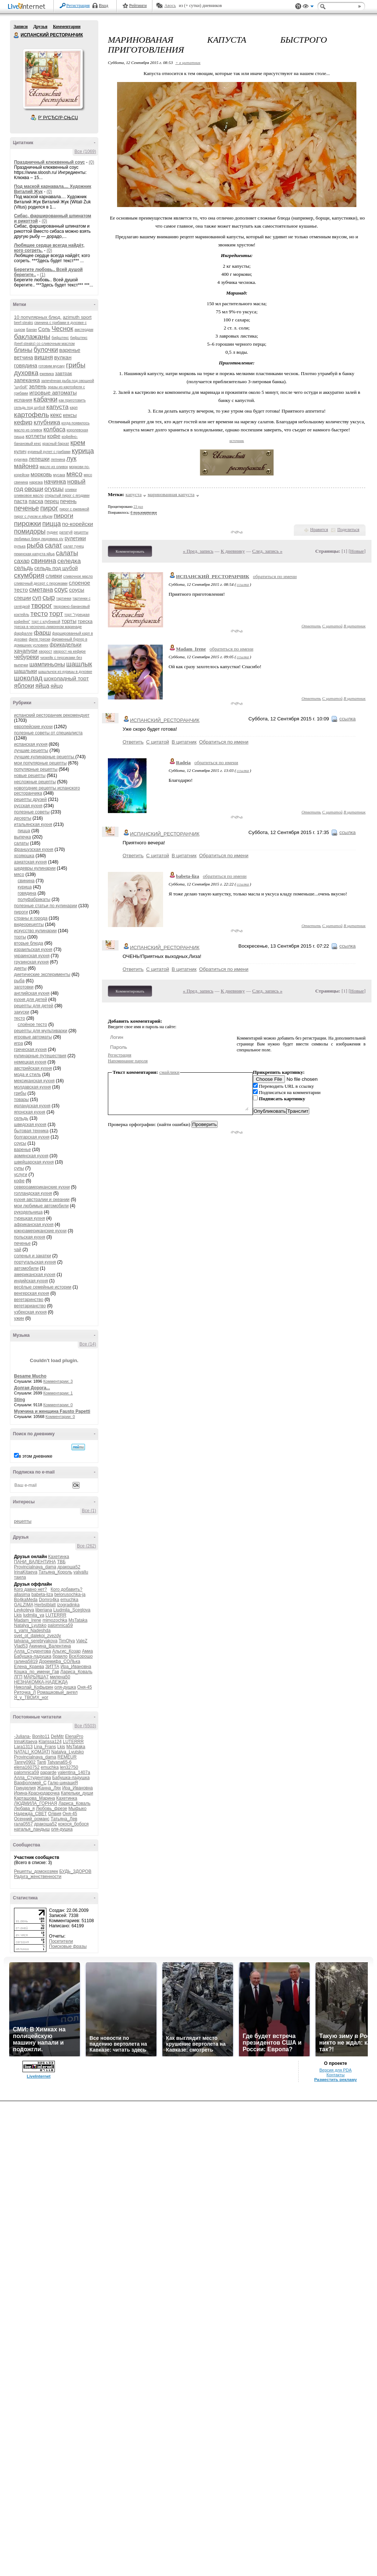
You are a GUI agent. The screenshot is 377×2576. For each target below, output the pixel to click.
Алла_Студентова (32, 1651)
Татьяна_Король (55, 1572)
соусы (76, 590)
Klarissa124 (50, 1741)
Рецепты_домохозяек (36, 1871)
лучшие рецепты (31, 750)
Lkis (18, 1615)
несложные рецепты (35, 781)
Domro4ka (49, 1599)
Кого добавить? (66, 1589)
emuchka (69, 1599)
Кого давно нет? (30, 1589)
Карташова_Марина (34, 1798)
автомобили (26, 1268)
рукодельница (28, 1212)
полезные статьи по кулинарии (45, 905)
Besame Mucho (30, 1376)
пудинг (52, 532)
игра (18, 1043)
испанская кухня (30, 744)
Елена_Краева (29, 1666)
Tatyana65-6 (59, 1762)
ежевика (47, 374)
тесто (39, 613)
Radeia (183, 762)
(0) (91, 162)
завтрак (63, 373)
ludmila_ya (33, 1615)
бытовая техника (31, 1130)
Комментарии (67, 26)
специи (22, 598)
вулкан (62, 357)
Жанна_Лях (49, 1788)
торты (69, 621)
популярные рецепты (35, 769)
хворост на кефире (69, 651)
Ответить (311, 626)
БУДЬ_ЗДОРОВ (75, 1871)
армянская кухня (31, 1155)
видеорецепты (29, 924)
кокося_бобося (73, 1824)
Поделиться (348, 529)
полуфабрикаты (34, 899)
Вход (103, 5)
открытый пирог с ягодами (67, 496)
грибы (75, 365)
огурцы (54, 489)
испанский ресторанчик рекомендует (51, 715)
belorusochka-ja (69, 1594)
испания (23, 400)
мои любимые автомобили (41, 1205)
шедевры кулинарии (35, 868)
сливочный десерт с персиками (40, 583)
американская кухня (34, 1274)
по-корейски (77, 524)
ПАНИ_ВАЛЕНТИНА (35, 1561)
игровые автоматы (53, 392)
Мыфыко (77, 1808)
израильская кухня (33, 949)
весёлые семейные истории (42, 1287)
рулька (19, 546)
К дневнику (233, 551)
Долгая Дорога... (32, 1387)
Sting (19, 1399)
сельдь (23, 568)
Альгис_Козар (66, 1651)
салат (53, 545)
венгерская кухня (31, 1293)
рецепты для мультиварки (40, 1030)
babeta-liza (42, 1594)
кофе (53, 436)
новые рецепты (30, 775)
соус (61, 589)
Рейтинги (138, 5)
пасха (36, 501)
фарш (42, 632)
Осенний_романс (31, 1818)
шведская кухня (30, 1124)
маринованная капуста (171, 494)
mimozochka (54, 1620)
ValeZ (81, 1640)
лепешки (39, 459)
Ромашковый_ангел (57, 1692)
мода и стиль (27, 1074)
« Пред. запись (198, 551)
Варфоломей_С (30, 1782)
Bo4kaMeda (26, 1599)
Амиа (87, 1651)
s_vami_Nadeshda (32, 1630)
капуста (57, 406)
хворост (45, 651)
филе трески (39, 639)
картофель (31, 414)
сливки (54, 576)
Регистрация (78, 5)
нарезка (36, 482)
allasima (22, 1594)
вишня (43, 357)
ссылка (243, 584)
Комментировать (130, 551)
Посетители (61, 1941)
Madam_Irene (27, 1620)
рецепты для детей (33, 1005)
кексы (70, 415)
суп (36, 598)
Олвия (54, 1813)
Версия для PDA (335, 2070)
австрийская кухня (33, 1068)
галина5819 (26, 1661)
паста (20, 501)
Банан (32, 330)
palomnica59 (60, 1625)
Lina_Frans (45, 1746)
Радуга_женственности (37, 1876)
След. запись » (267, 551)
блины (23, 349)
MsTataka (77, 1620)
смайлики (169, 1072)
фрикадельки (65, 645)
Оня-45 (84, 1687)
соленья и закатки (32, 1255)
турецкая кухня (29, 1218)
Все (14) (88, 1344)
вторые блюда (28, 943)
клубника (47, 422)
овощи (33, 488)
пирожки (27, 523)
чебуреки (26, 657)
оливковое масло (28, 496)
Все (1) (89, 1510)
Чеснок (62, 328)
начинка (55, 481)
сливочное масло (78, 576)
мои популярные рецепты (40, 763)
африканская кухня (33, 1224)
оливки (71, 490)
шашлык (79, 664)
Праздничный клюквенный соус (49, 162)
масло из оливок (54, 467)
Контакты (336, 2075)
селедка (69, 560)
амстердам (83, 330)
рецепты (22, 1521)
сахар (22, 561)
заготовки (24, 987)
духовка (26, 373)
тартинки (63, 598)
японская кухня (29, 1112)
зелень (37, 386)
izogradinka (68, 1604)
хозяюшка (24, 855)
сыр (48, 597)
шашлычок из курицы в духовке (65, 672)
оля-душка (65, 1687)
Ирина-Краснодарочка (37, 1793)
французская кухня (33, 849)
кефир (23, 422)
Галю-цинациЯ (63, 1782)
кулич (20, 451)
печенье (26, 508)
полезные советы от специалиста (48, 732)
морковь (41, 474)
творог (41, 605)
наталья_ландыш (32, 1829)
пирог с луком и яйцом (33, 516)
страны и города (30, 918)
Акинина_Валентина (50, 1646)
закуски (21, 1012)
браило (60, 1656)
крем (77, 442)
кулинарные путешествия (40, 1055)
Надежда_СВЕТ (30, 1813)
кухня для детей (30, 999)
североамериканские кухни (42, 1187)
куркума (21, 459)
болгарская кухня (31, 1137)
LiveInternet (28, 7)
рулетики (75, 538)
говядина (25, 365)
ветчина (23, 357)
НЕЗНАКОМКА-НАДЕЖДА (41, 1682)
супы (19, 1168)
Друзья (40, 26)
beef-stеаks (23, 323)
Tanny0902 (25, 1762)
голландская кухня (33, 1193)
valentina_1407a (74, 1772)
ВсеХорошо (81, 1656)
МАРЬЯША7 (36, 1676)
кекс (55, 415)
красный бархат (55, 444)
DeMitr (57, 1736)
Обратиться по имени (224, 742)
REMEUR (67, 1757)
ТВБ (61, 1561)
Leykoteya (24, 1610)
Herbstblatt (45, 1604)
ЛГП (18, 1676)
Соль (44, 329)
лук (71, 458)
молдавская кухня (32, 1087)
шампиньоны (47, 664)
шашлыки (25, 671)
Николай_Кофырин (33, 1687)
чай (17, 1249)
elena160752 (26, 1767)
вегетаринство (28, 1299)
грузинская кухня (31, 962)
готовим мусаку (52, 366)
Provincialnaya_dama (35, 1567)
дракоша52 (68, 1567)
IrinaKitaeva (25, 1572)
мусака (59, 475)
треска (85, 621)
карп (74, 408)
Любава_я (24, 1808)
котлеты (35, 436)
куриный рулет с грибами (49, 452)
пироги (63, 515)
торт (56, 613)
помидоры (30, 531)
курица (83, 451)
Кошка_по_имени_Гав (36, 1671)
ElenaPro (74, 1736)
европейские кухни (33, 726)
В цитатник (354, 626)
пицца (51, 523)
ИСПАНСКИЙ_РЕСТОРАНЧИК (212, 576)
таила (20, 1577)
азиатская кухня (30, 862)
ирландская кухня (32, 1105)
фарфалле (23, 633)
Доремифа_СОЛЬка (59, 1661)
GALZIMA (23, 1604)
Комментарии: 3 (58, 1381)
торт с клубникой (45, 622)
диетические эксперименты (42, 974)
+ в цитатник (187, 62)
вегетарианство (30, 1305)
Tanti (41, 1762)
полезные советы (32, 812)
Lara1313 (23, 1746)
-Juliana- (22, 1736)
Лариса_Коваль (76, 1671)
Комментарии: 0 (58, 1405)
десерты (22, 818)
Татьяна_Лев (64, 1818)
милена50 (60, 1676)
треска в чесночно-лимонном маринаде (48, 627)
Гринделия (25, 1788)
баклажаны (32, 337)
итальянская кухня (33, 824)
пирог (49, 508)
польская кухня (29, 1237)
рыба (35, 545)
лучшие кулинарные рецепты (44, 756)
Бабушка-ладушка (32, 1656)
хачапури (26, 651)
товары (21, 1099)
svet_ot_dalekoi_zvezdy (37, 1635)
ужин (19, 1318)
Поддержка (298, 6)
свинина (43, 560)
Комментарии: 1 (58, 1393)
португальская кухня (35, 1262)
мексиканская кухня (34, 1080)
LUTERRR (55, 1615)
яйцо (56, 686)
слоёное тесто (32, 1024)
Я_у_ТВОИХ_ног (31, 1697)
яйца (42, 685)
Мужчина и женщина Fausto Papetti (52, 1411)
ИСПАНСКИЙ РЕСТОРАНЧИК (17, 35)
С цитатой (332, 626)
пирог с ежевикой (74, 509)
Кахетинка (58, 1556)
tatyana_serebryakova (35, 1640)
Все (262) (86, 1546)
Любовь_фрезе (51, 1808)
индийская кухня (31, 1280)
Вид (308, 7)
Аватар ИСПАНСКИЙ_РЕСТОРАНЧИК (52, 78)
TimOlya (67, 1640)
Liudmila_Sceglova (72, 1610)
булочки (46, 349)
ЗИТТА (52, 1666)
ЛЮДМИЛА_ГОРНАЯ (35, 1803)
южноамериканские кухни (40, 1230)
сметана (41, 589)
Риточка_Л (25, 1692)
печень (68, 501)
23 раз (138, 507)
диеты (20, 968)
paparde (48, 1772)
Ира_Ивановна (75, 1666)
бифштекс (60, 338)
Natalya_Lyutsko (30, 1625)
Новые (357, 551)
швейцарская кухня (34, 1162)
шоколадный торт (66, 678)
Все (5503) (85, 1725)
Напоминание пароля (128, 1060)
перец (52, 501)
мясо (74, 474)
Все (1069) (85, 151)
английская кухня (31, 993)
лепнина (58, 459)
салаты (67, 553)
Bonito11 (40, 1736)
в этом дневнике (35, 1456)
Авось (170, 5)
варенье (69, 350)
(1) (42, 274)
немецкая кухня (30, 1062)
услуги (20, 1174)
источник (236, 441)
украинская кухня (31, 955)
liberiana (43, 1610)
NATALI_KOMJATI (32, 1751)
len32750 (69, 1767)
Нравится (319, 529)
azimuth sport (77, 317)
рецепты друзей (30, 799)
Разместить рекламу (335, 2079)
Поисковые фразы (68, 1946)
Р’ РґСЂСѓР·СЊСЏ (58, 117)
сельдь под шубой (56, 568)
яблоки (24, 685)
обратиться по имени (275, 576)
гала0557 (23, 1824)
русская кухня (28, 805)
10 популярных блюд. (37, 317)
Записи (21, 26)
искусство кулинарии (35, 930)
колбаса (54, 429)
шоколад (28, 678)
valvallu (81, 1572)
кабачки (45, 399)
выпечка (22, 837)
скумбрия (29, 575)
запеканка (27, 380)
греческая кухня (30, 1049)
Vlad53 (21, 1646)
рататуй (66, 532)
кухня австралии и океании (42, 1199)
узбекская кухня (30, 1312)
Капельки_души (77, 1793)
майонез (26, 466)
